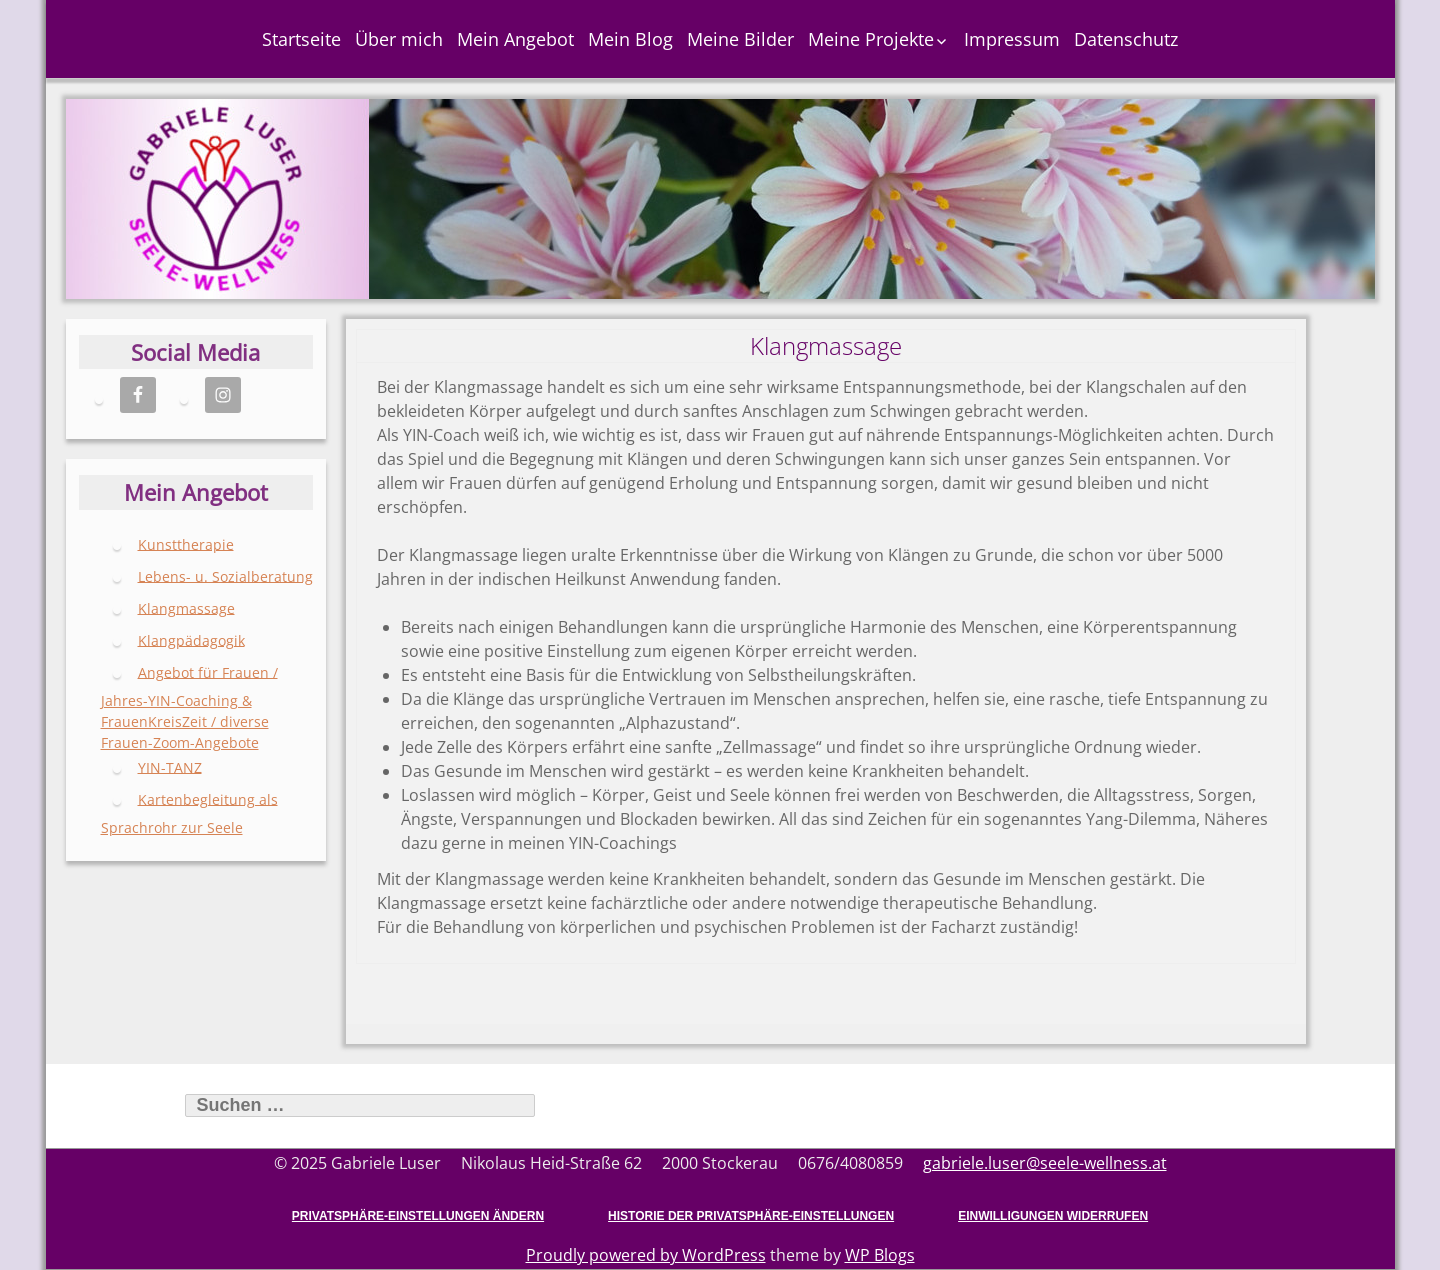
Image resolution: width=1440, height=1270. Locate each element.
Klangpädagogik (191, 639)
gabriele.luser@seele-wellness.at (1045, 1163)
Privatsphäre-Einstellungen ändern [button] (418, 1216)
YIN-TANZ (170, 766)
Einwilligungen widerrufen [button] (1053, 1216)
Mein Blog (630, 39)
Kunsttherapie (186, 543)
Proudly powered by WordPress (646, 1255)
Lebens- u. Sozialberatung (225, 575)
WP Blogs (880, 1255)
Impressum (1012, 39)
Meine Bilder (740, 39)
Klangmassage (186, 607)
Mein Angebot (515, 39)
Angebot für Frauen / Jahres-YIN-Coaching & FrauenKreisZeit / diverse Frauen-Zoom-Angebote (189, 706)
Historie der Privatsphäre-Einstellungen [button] (751, 1216)
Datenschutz (1126, 39)
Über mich (399, 39)
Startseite (301, 39)
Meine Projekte (871, 39)
